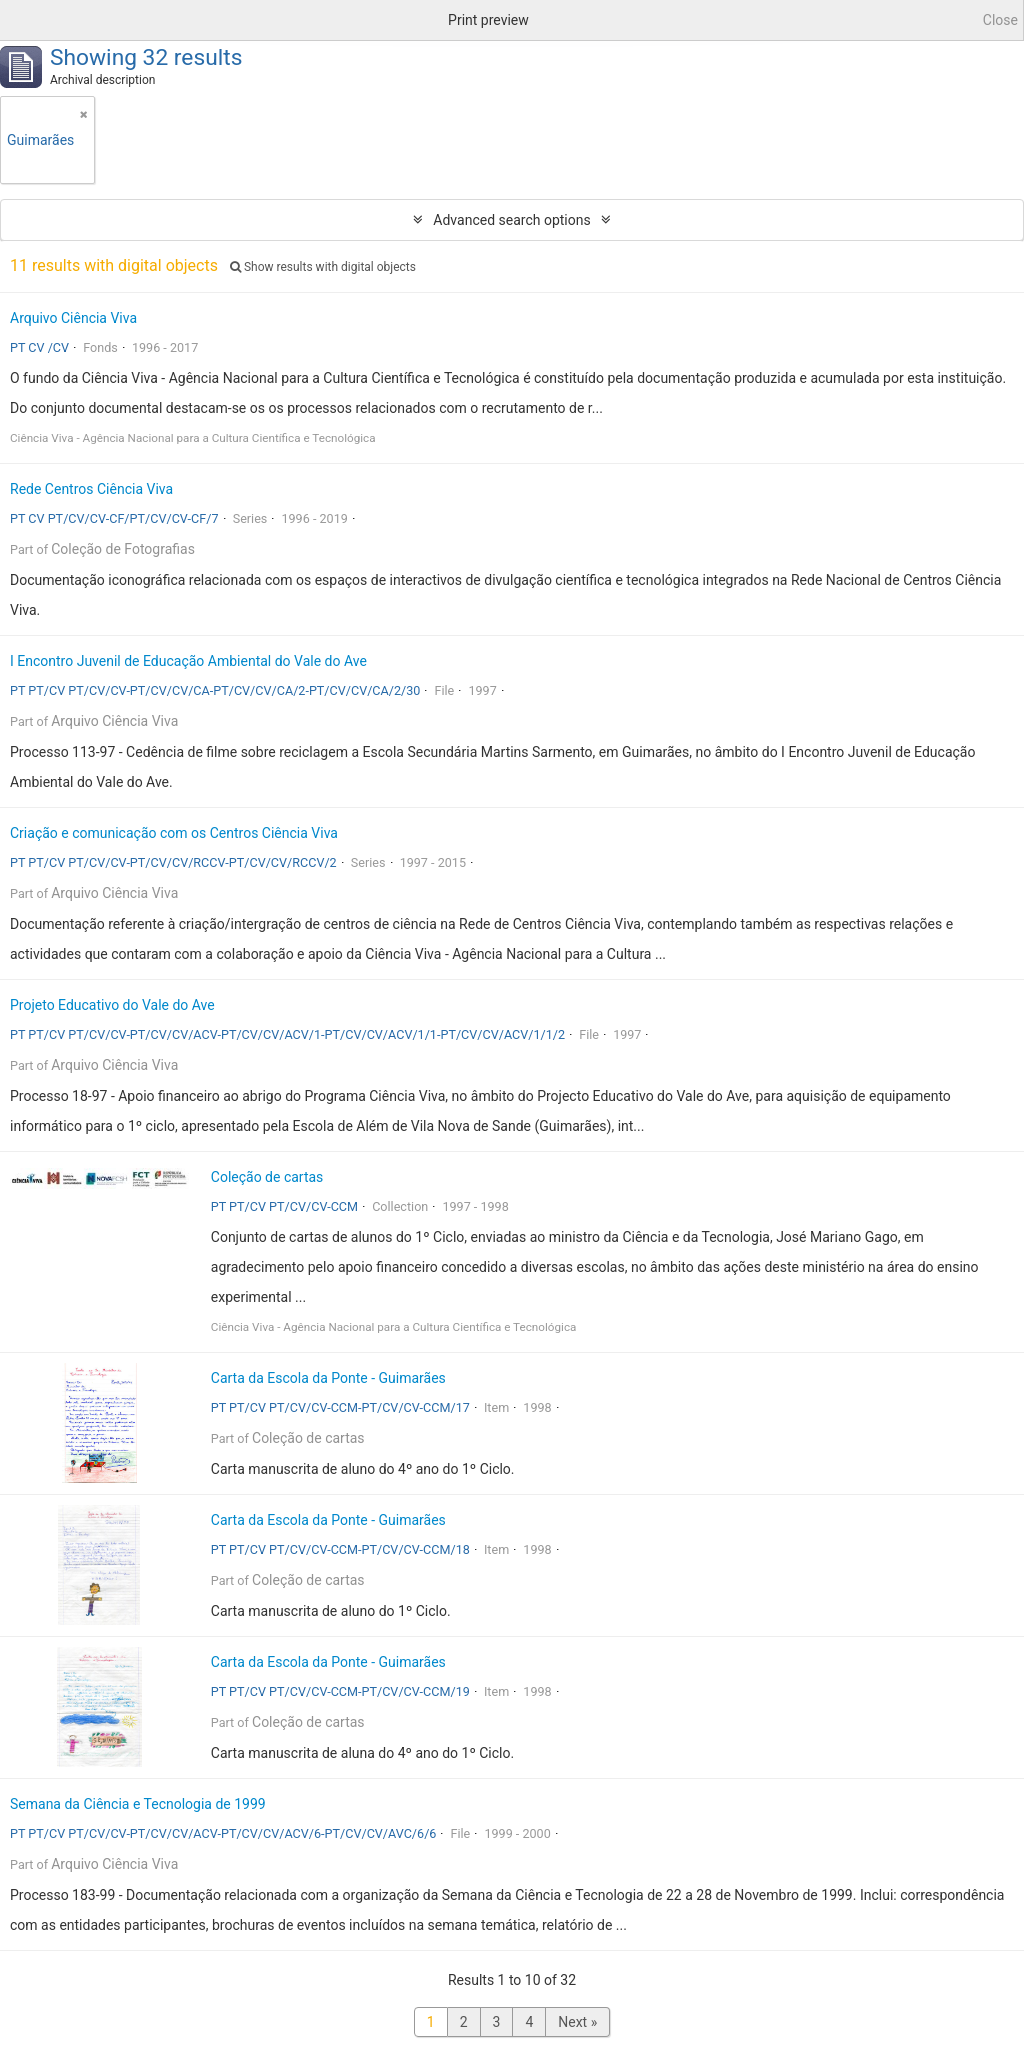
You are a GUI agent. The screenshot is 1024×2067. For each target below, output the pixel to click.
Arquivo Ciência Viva (73, 318)
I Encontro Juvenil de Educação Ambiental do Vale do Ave (188, 661)
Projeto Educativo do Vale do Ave (112, 1005)
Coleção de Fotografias (123, 549)
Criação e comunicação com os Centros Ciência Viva (174, 833)
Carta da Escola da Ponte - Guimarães (328, 1378)
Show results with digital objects (323, 267)
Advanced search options (511, 220)
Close (1000, 20)
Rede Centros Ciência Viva (91, 489)
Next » (577, 2022)
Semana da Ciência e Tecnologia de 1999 (138, 1804)
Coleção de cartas (267, 1177)
